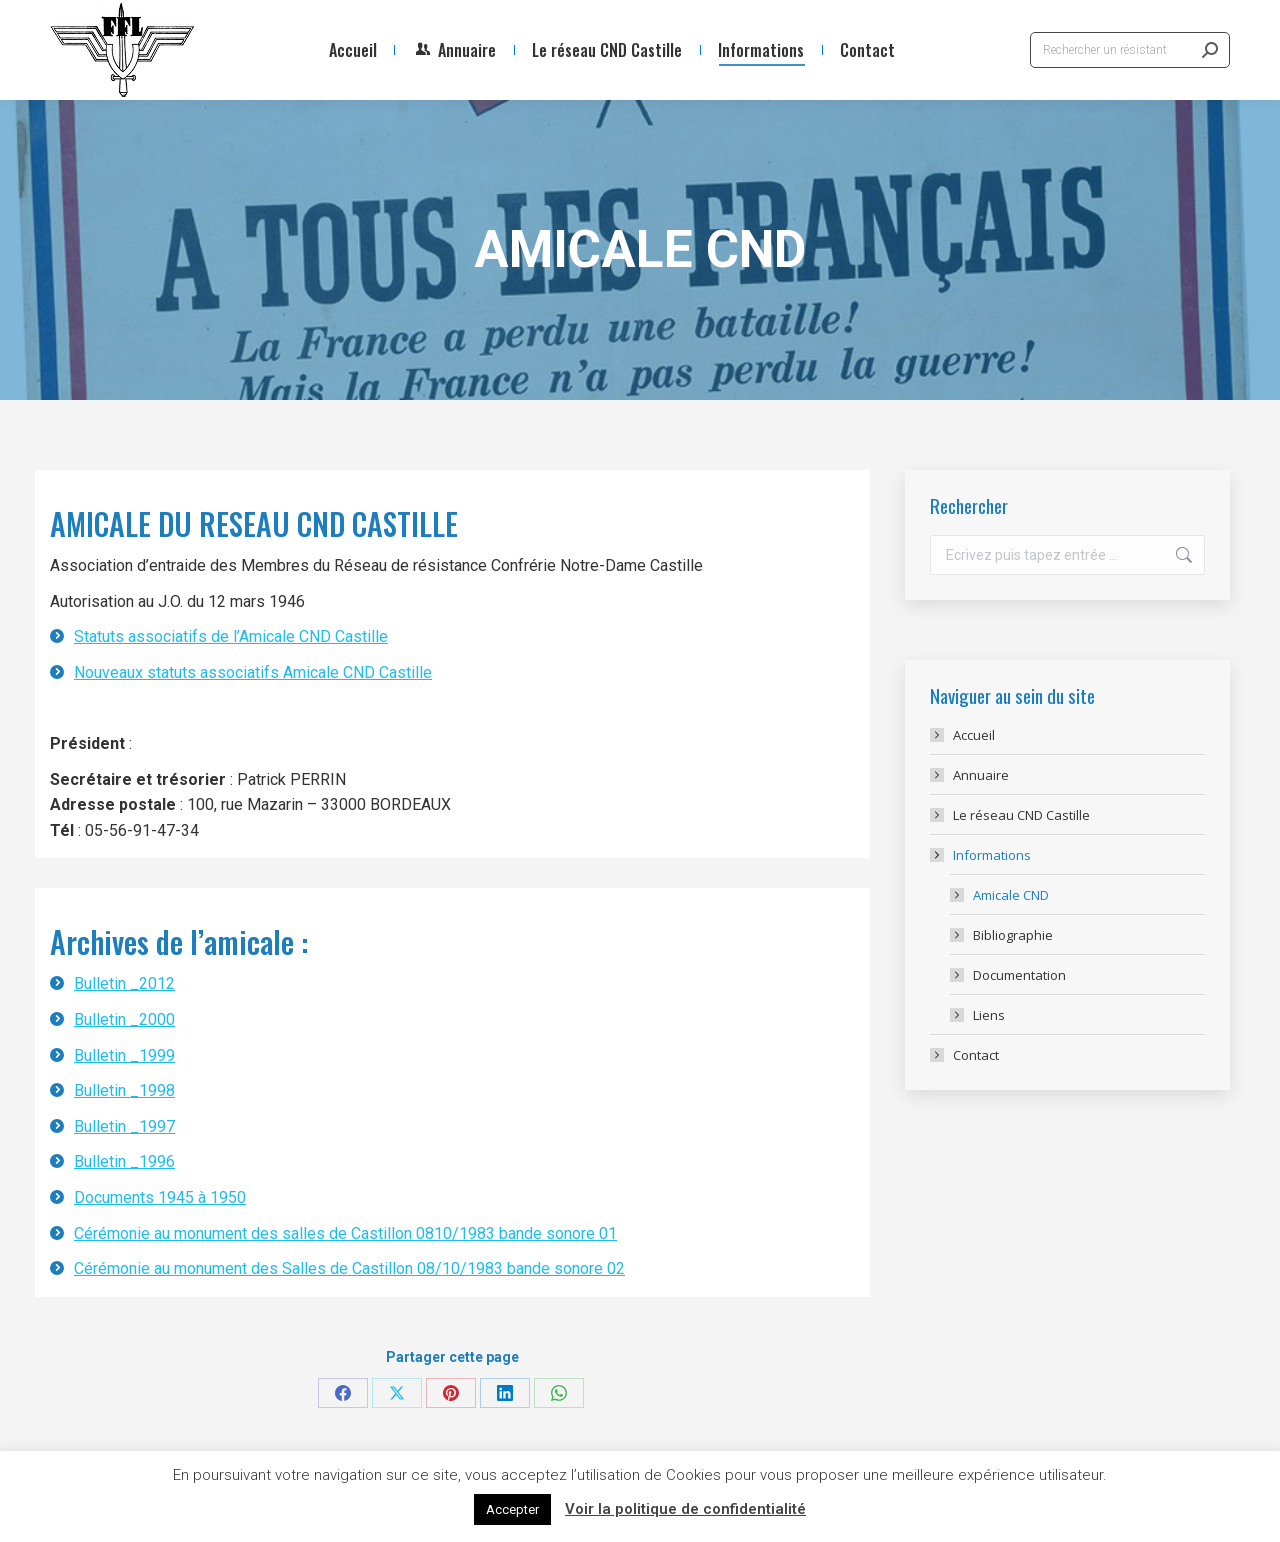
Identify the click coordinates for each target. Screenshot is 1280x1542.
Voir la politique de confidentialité (685, 1509)
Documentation (1019, 975)
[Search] (1130, 50)
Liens (989, 1015)
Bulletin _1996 (124, 1161)
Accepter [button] (512, 1509)
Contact (976, 1055)
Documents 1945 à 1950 (160, 1197)
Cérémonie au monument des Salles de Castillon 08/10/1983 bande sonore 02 (349, 1268)
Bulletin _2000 (124, 1019)
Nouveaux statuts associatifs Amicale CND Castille (253, 672)
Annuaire (981, 775)
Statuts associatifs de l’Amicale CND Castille (231, 636)
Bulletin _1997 (124, 1126)
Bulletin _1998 (124, 1090)
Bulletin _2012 (124, 983)
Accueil (974, 735)
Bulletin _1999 (124, 1055)
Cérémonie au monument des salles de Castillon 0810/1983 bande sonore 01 (345, 1233)
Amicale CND (1011, 895)
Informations (982, 855)
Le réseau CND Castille (1021, 815)
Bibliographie (1013, 935)
